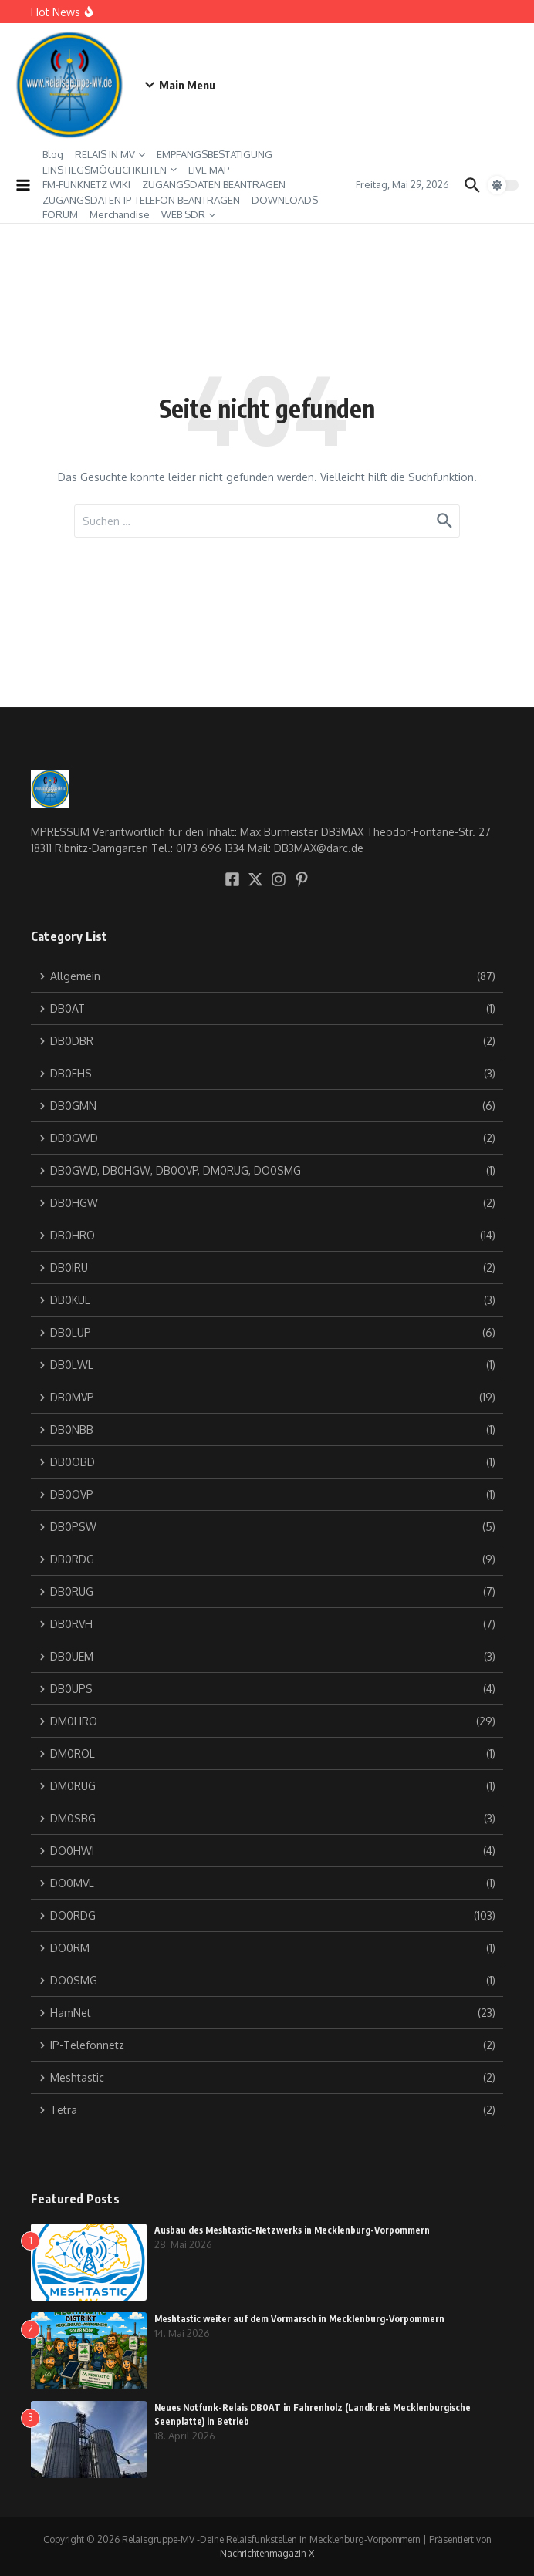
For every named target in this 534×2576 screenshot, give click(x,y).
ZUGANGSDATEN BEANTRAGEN (214, 184)
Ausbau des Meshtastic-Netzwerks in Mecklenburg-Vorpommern (292, 2230)
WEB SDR (188, 214)
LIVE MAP (208, 170)
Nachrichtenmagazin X (267, 2553)
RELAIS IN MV (110, 154)
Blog (52, 154)
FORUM (60, 214)
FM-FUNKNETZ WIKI (86, 184)
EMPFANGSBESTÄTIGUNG (214, 154)
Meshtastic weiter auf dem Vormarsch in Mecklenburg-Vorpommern (299, 2319)
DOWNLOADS (285, 200)
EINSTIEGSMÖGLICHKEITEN (109, 170)
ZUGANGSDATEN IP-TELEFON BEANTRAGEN (141, 200)
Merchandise (120, 214)
